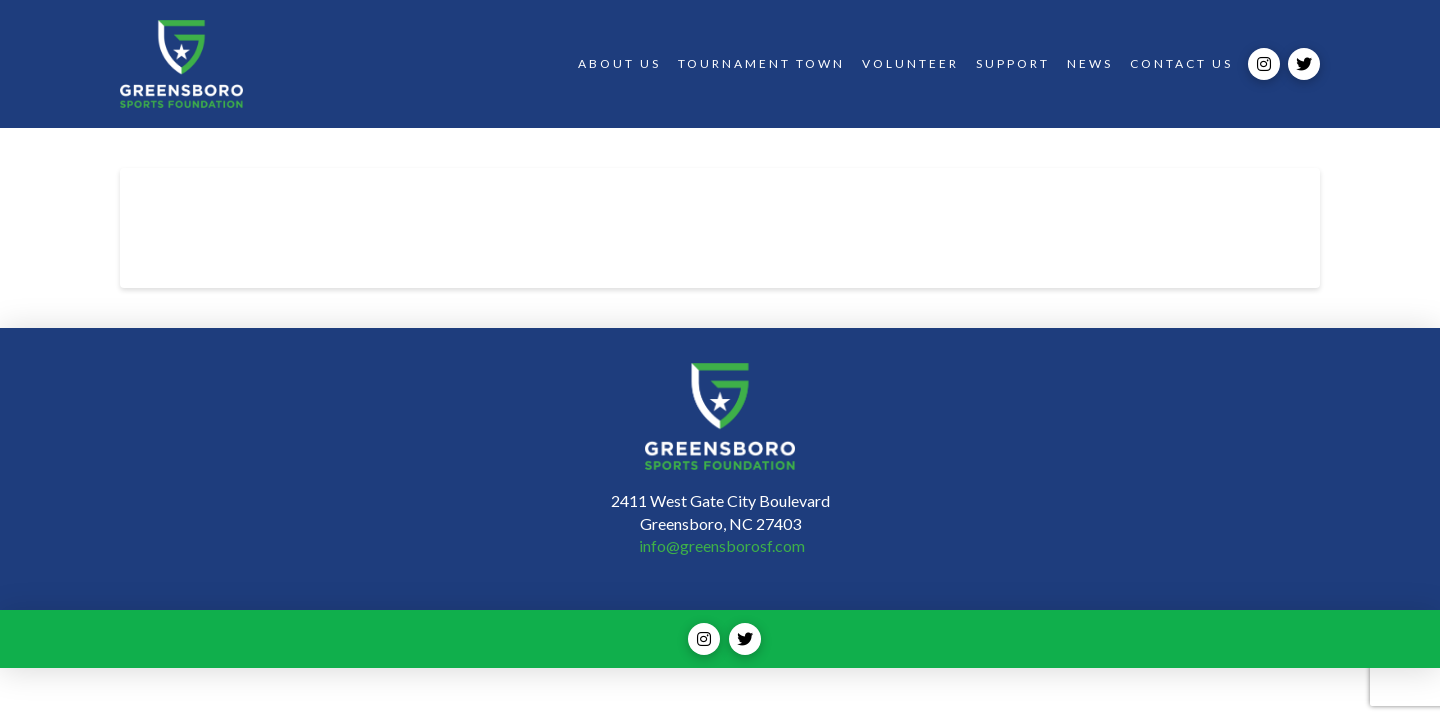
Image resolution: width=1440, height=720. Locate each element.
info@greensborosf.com (722, 545)
